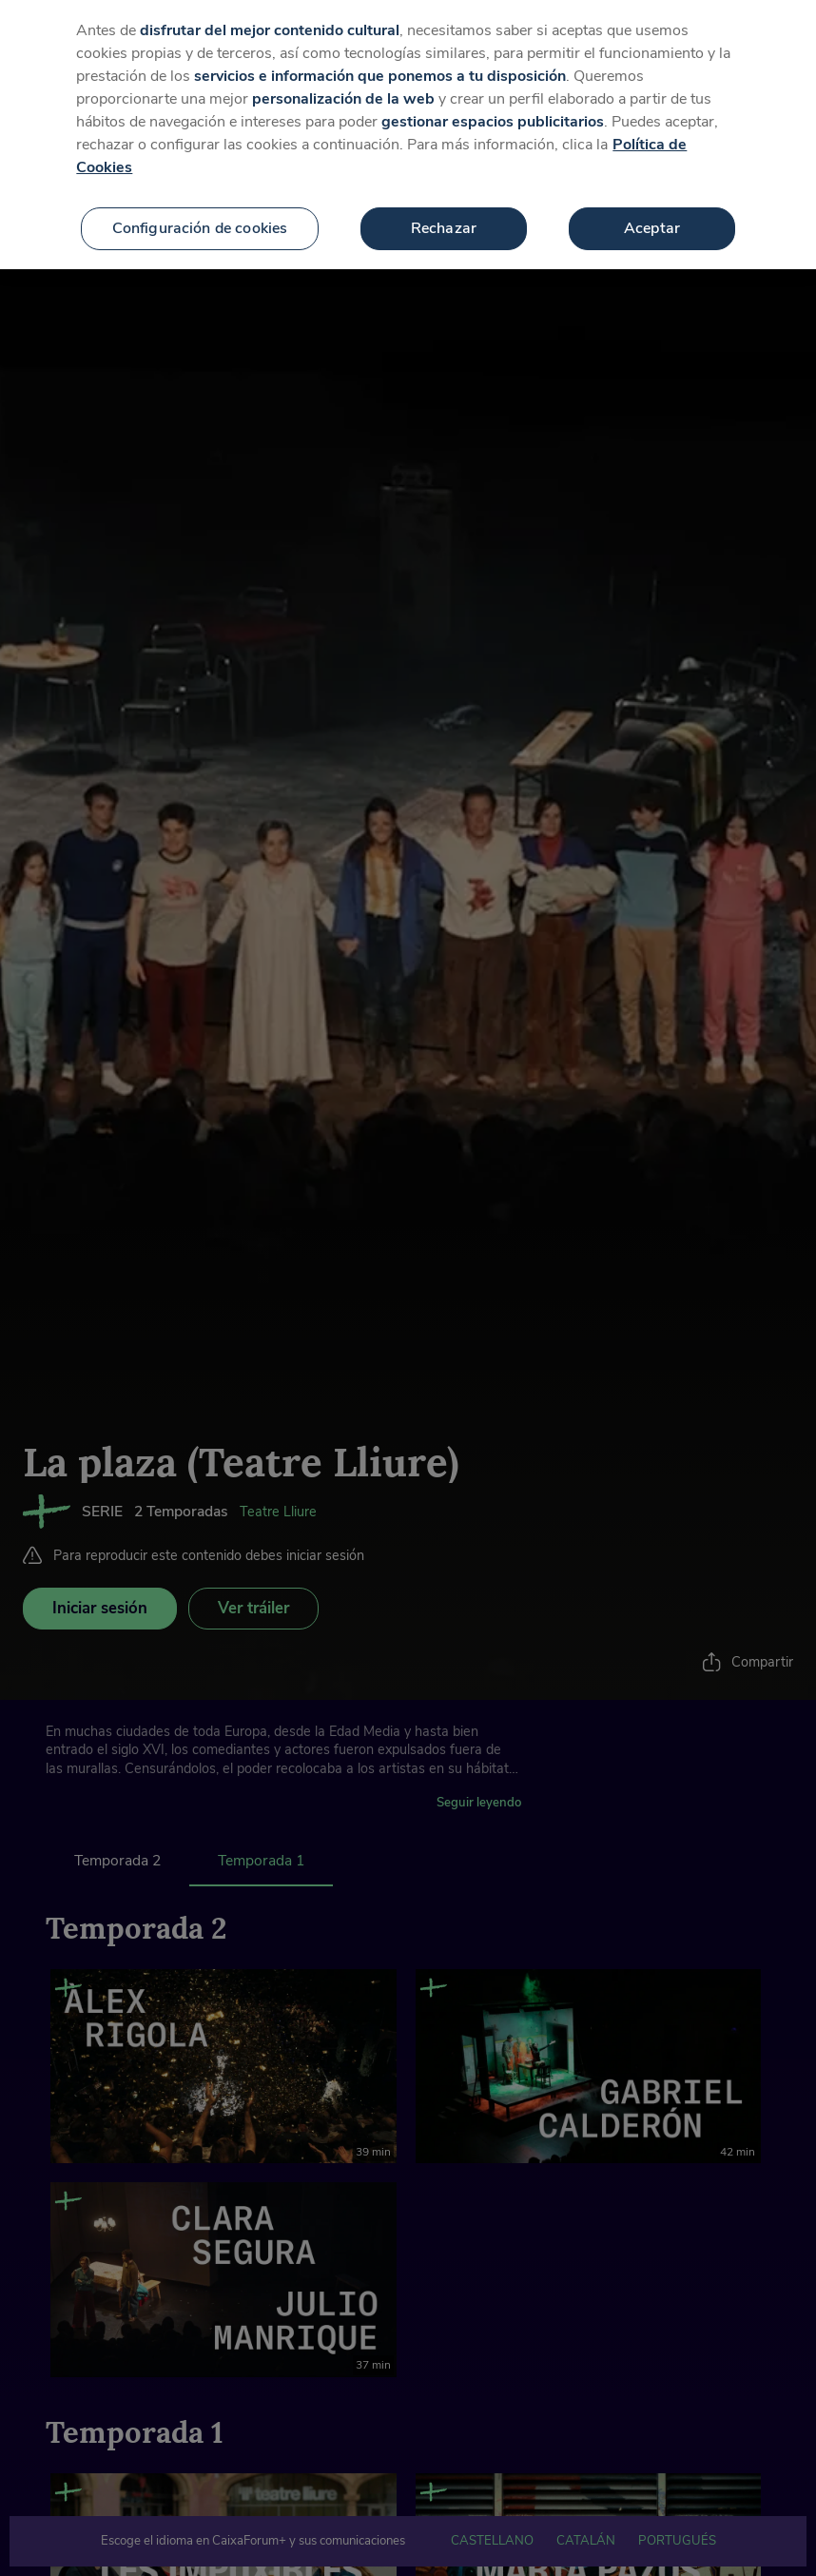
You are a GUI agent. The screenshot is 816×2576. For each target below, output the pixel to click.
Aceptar (652, 201)
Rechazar (443, 201)
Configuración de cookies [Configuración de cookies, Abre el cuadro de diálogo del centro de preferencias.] (200, 201)
